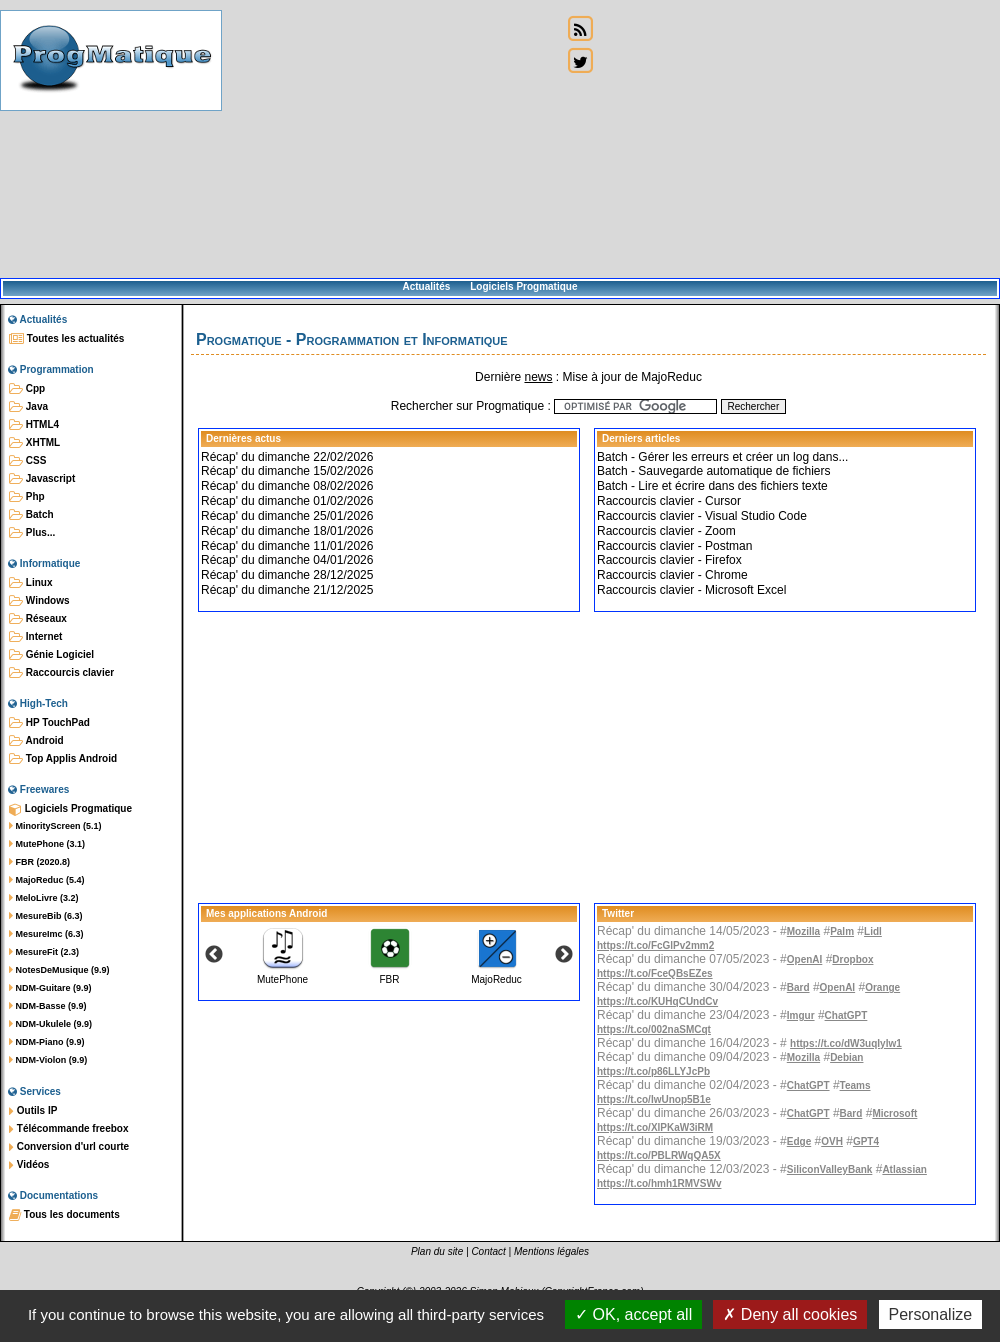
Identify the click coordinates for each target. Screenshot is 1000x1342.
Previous (214, 955)
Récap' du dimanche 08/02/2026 (287, 486)
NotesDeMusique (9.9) (59, 970)
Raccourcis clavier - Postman (674, 546)
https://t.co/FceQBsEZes (655, 973)
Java (28, 407)
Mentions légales (551, 1251)
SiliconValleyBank (830, 1169)
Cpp (27, 389)
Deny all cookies (790, 1314)
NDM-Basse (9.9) (48, 1006)
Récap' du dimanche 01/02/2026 (287, 501)
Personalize (931, 1314)
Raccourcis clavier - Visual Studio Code (702, 516)
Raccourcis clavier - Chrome (672, 575)
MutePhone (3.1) (47, 844)
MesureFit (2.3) (44, 952)
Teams (855, 1085)
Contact (488, 1251)
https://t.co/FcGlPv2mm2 (655, 945)
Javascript (42, 479)
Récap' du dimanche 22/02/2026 (287, 457)
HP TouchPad (49, 723)
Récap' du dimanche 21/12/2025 (287, 590)
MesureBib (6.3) (46, 916)
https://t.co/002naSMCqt (654, 1029)
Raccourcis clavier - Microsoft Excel (691, 590)
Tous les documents (64, 1215)
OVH (832, 1141)
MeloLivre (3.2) (44, 898)
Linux (30, 583)
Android (36, 741)
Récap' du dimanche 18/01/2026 (287, 531)
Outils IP (33, 1111)
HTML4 (34, 425)
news (538, 377)
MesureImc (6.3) (46, 934)
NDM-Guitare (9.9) (50, 988)
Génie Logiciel (51, 655)
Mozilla (803, 931)
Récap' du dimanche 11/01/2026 (287, 546)
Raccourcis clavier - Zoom (666, 531)
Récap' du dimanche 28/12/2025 (287, 575)
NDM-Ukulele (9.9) (50, 1024)
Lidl (873, 931)
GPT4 (866, 1141)
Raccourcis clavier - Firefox (669, 560)
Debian (846, 1057)
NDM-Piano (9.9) (47, 1042)
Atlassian (904, 1169)
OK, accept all (633, 1314)
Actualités (426, 286)
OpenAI (805, 959)
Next (564, 955)
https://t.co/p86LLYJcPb (653, 1071)
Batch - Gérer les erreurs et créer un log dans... (722, 457)
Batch (31, 515)
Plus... (32, 533)
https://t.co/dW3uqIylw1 (846, 1043)
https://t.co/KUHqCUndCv (657, 1001)
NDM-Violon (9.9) (48, 1060)
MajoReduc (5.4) (47, 880)
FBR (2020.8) (39, 862)
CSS (27, 461)
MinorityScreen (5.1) (55, 826)
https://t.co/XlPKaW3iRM (655, 1127)
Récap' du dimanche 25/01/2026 (287, 516)
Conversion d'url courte (69, 1147)
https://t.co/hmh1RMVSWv (659, 1183)
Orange (882, 987)
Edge (799, 1141)
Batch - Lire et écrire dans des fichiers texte (712, 486)
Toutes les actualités (66, 339)
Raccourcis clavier (61, 673)
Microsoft (894, 1113)
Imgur (801, 1015)
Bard (798, 987)
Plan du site (437, 1251)
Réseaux (38, 619)
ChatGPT (846, 1015)
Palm (842, 931)
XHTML (34, 443)
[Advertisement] (392, 140)
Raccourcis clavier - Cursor (669, 501)
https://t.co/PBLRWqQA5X (659, 1155)
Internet (35, 637)
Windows (39, 601)
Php (27, 497)
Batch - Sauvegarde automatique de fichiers (713, 471)
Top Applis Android (63, 759)
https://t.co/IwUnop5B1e (654, 1099)
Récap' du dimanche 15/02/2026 (287, 471)
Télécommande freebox (68, 1129)
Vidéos (29, 1165)
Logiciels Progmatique (523, 286)
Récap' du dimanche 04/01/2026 (287, 560)
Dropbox (852, 959)
